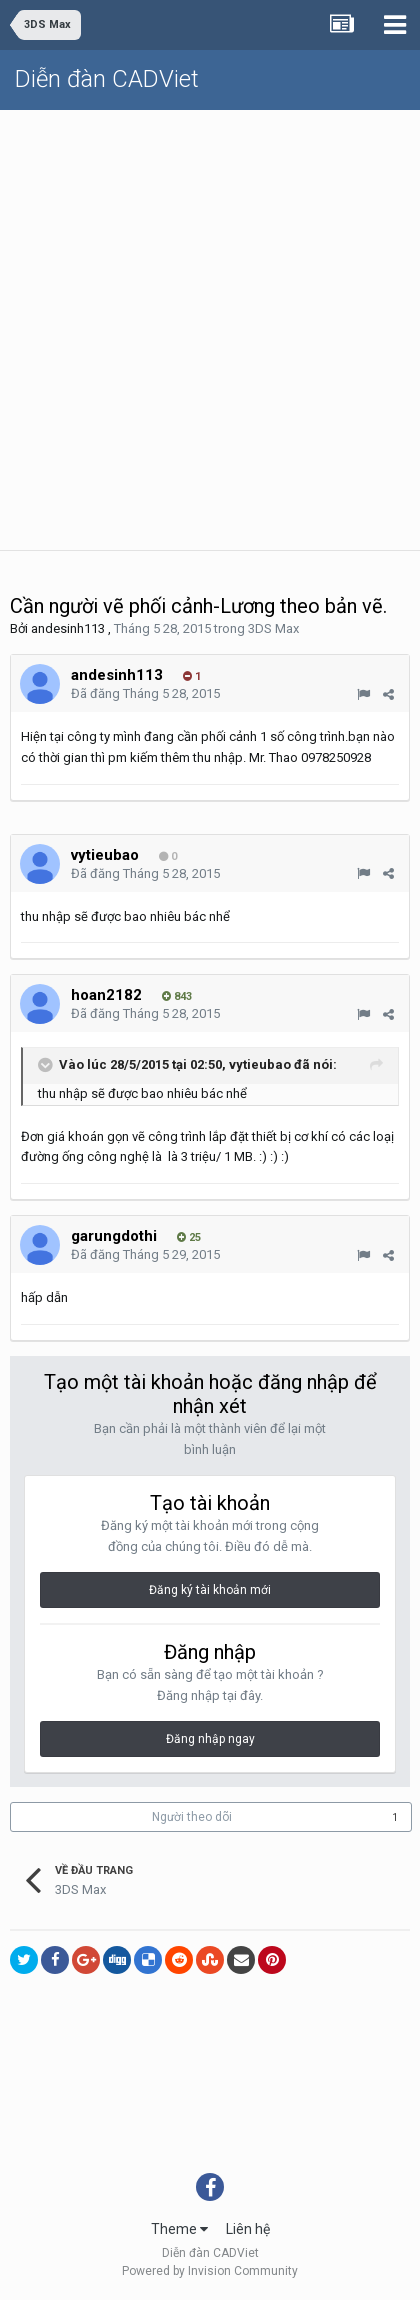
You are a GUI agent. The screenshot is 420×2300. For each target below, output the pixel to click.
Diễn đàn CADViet (107, 79)
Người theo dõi (192, 1817)
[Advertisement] (210, 330)
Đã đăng (145, 693)
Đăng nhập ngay (210, 1739)
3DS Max (273, 628)
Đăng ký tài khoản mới (210, 1590)
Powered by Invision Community (210, 2271)
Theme (179, 2229)
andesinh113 (68, 628)
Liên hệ (248, 2229)
